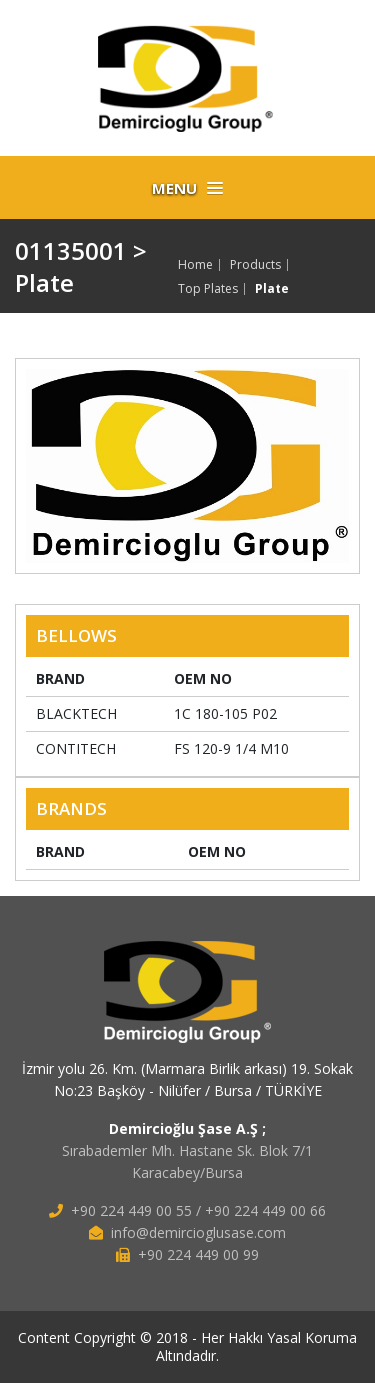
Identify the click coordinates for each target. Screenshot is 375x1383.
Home (195, 265)
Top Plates (208, 289)
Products (255, 265)
